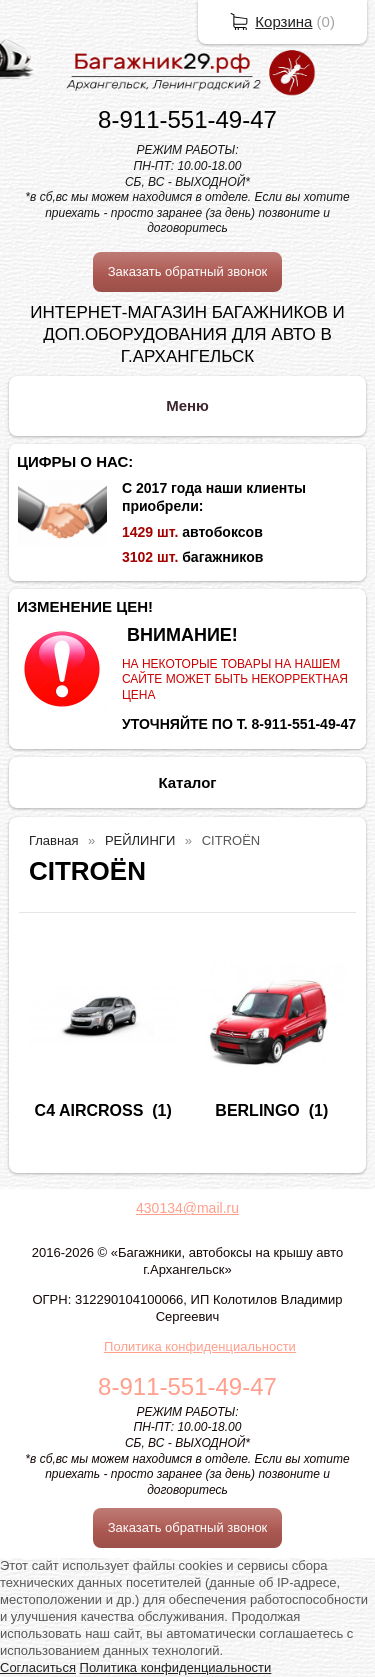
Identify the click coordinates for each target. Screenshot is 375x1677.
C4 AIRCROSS (89, 1110)
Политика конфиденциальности (200, 1346)
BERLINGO (257, 1110)
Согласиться (38, 1667)
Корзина (283, 21)
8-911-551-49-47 (187, 119)
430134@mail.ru (187, 1208)
